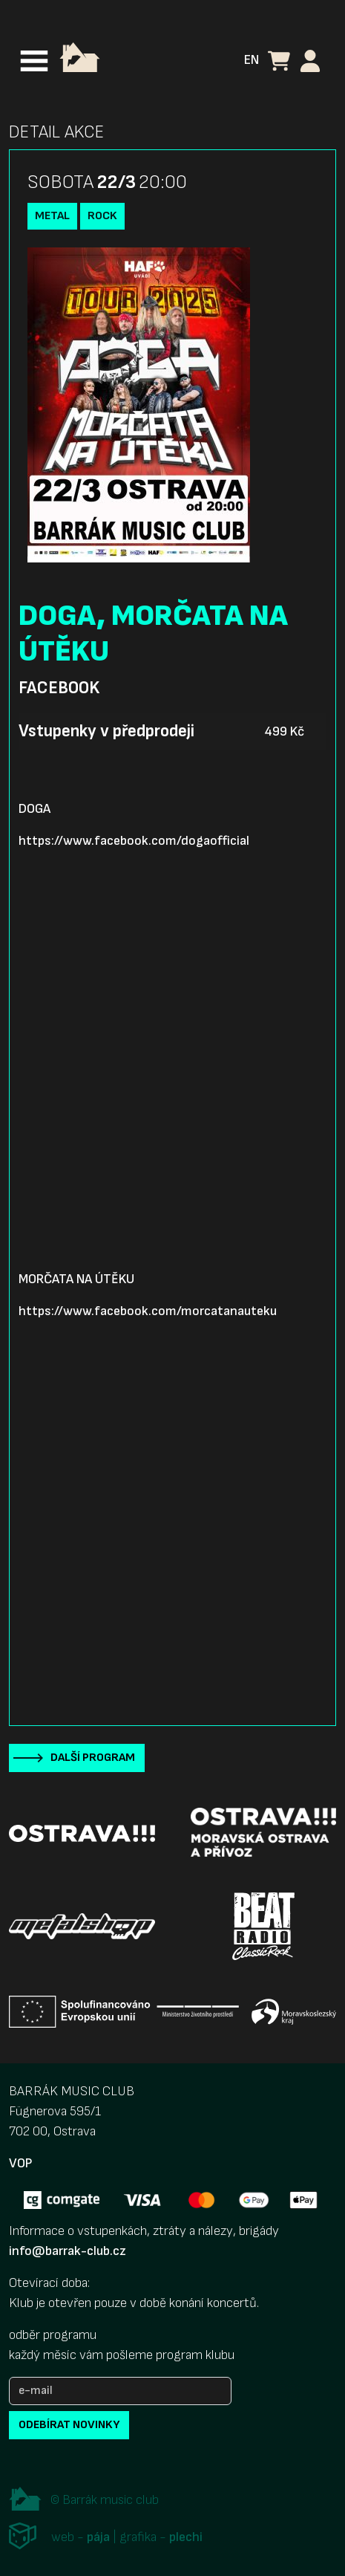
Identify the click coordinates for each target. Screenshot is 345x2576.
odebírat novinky (69, 2425)
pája (98, 2537)
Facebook (59, 688)
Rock (102, 216)
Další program (92, 1758)
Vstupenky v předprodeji (106, 731)
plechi (186, 2537)
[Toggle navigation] (34, 61)
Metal (52, 216)
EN (251, 60)
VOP (20, 2163)
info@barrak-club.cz (67, 2251)
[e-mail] (120, 2391)
